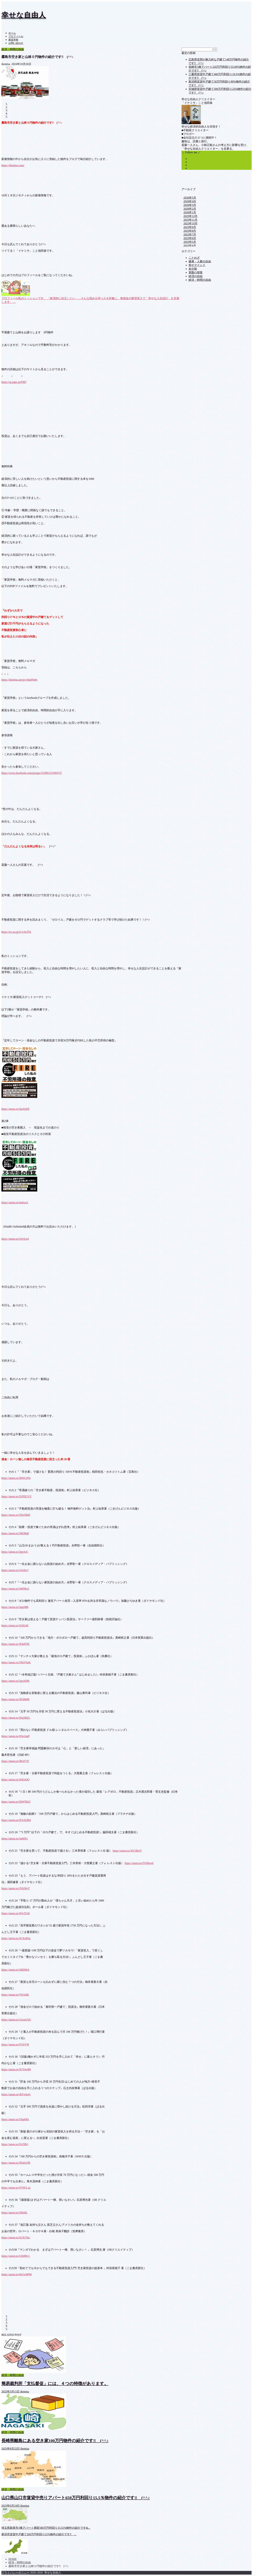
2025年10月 (190, 223)
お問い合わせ (15, 43)
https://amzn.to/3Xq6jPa (15, 2119)
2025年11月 (190, 219)
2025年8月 (189, 230)
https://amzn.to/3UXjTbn (15, 2237)
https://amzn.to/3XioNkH (15, 1514)
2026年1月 (189, 212)
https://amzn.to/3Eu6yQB (15, 2162)
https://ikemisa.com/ (12, 165)
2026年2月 (189, 208)
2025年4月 (189, 245)
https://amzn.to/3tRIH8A (15, 1969)
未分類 (193, 268)
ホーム (12, 33)
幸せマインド (197, 265)
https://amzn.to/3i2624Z (14, 1625)
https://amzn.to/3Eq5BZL (15, 1717)
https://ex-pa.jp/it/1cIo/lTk (16, 931)
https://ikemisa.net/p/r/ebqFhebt (19, 679)
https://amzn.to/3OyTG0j (15, 1913)
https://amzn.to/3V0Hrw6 (139, 1863)
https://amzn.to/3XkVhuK (16, 1662)
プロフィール (15, 36)
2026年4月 (189, 201)
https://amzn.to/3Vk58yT (15, 1888)
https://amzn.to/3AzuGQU (16, 2019)
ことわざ (194, 257)
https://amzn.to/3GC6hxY (127, 1850)
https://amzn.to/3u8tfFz (14, 1838)
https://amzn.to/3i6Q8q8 (15, 1533)
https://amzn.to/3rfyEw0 (15, 1238)
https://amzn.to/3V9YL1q (15, 2187)
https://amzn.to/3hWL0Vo (16, 1478)
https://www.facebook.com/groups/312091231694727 (31, 772)
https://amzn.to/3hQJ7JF (15, 1761)
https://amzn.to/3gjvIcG (14, 1551)
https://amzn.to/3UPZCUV (16, 1496)
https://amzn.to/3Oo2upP (15, 1736)
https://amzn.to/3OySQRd (16, 1820)
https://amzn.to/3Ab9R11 (15, 2255)
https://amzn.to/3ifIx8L (14, 2212)
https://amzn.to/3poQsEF (15, 1108)
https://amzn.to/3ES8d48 (15, 1699)
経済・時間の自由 (12, 49)
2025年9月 (189, 227)
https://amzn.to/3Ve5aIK (15, 1994)
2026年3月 (189, 205)
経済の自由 (196, 276)
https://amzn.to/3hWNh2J (15, 1801)
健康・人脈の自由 (200, 261)
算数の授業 (196, 272)
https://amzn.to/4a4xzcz (14, 1202)
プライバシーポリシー (15, 2572)
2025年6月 (189, 238)
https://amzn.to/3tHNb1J (15, 1588)
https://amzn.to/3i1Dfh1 (14, 2144)
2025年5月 (189, 241)
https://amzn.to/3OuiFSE (15, 1643)
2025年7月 (189, 234)
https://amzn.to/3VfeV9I (15, 2044)
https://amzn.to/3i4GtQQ (15, 1779)
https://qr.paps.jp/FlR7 (14, 382)
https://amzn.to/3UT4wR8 (16, 2069)
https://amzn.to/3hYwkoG (16, 2094)
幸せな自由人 (23, 15)
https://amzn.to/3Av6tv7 (15, 1570)
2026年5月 (189, 197)
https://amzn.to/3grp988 (14, 1607)
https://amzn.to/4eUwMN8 (16, 2274)
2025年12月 (190, 216)
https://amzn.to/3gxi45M (15, 1680)
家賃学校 (13, 39)
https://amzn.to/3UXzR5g (15, 1938)
